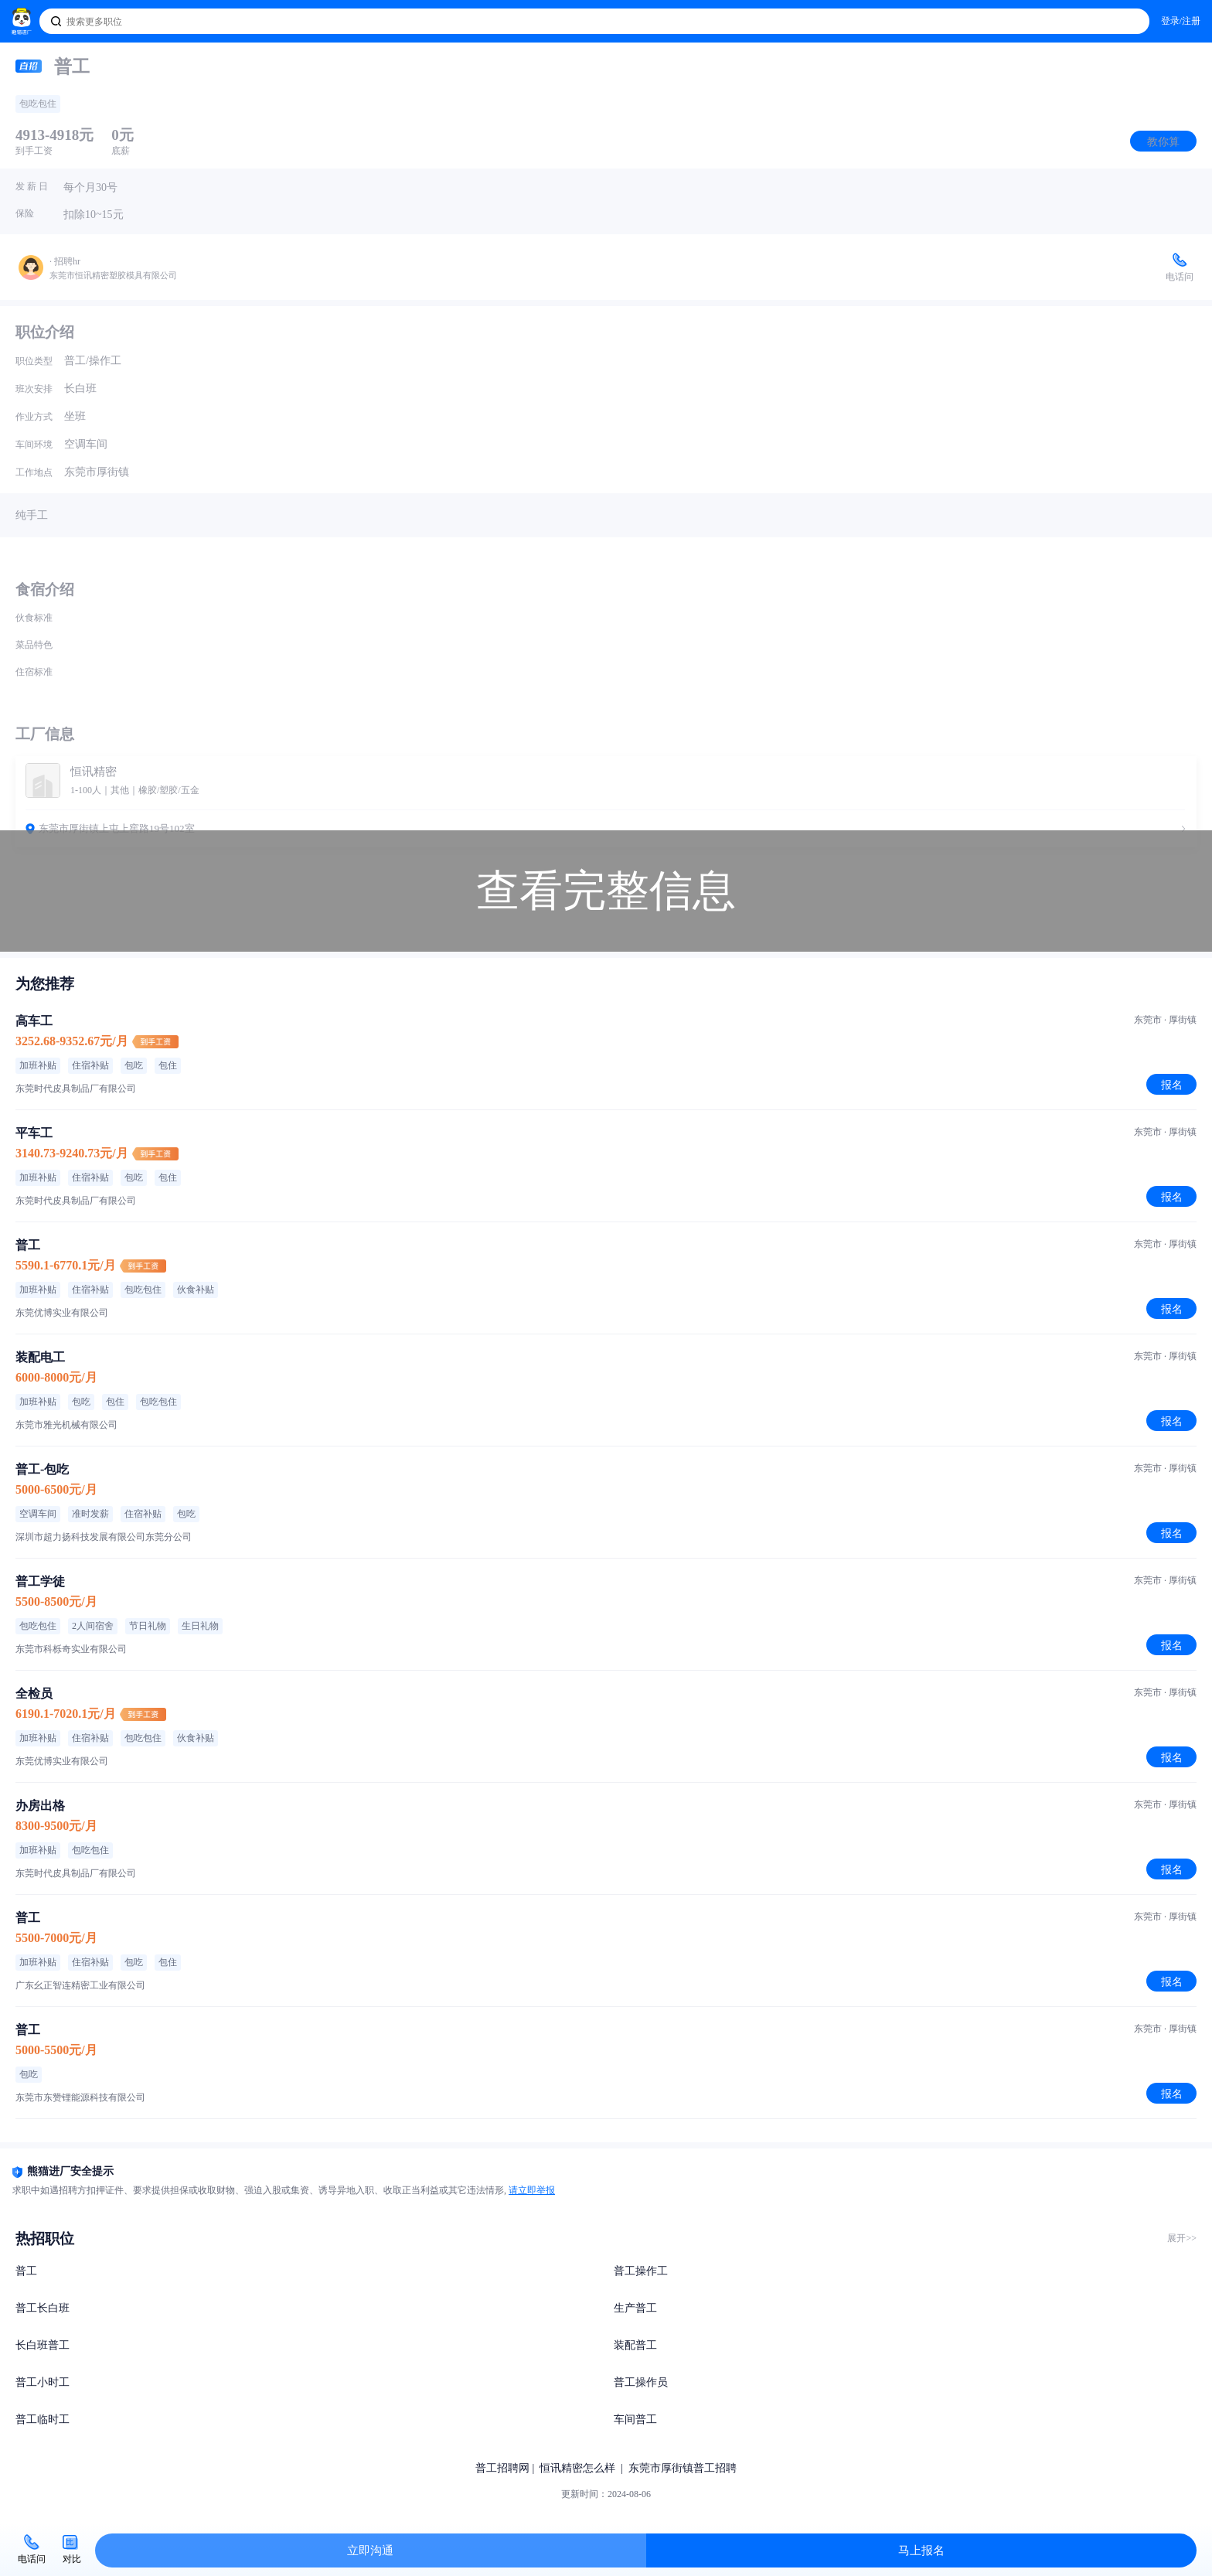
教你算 (1163, 141)
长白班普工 (42, 2345)
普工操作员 (641, 2382)
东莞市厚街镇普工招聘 (682, 2468)
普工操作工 (641, 2271)
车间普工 (635, 2419)
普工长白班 (42, 2308)
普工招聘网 (502, 2468)
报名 (1172, 1084)
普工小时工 (42, 2382)
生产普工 (635, 2308)
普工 (26, 2271)
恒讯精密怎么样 (577, 2468)
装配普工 (635, 2345)
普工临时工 (42, 2419)
